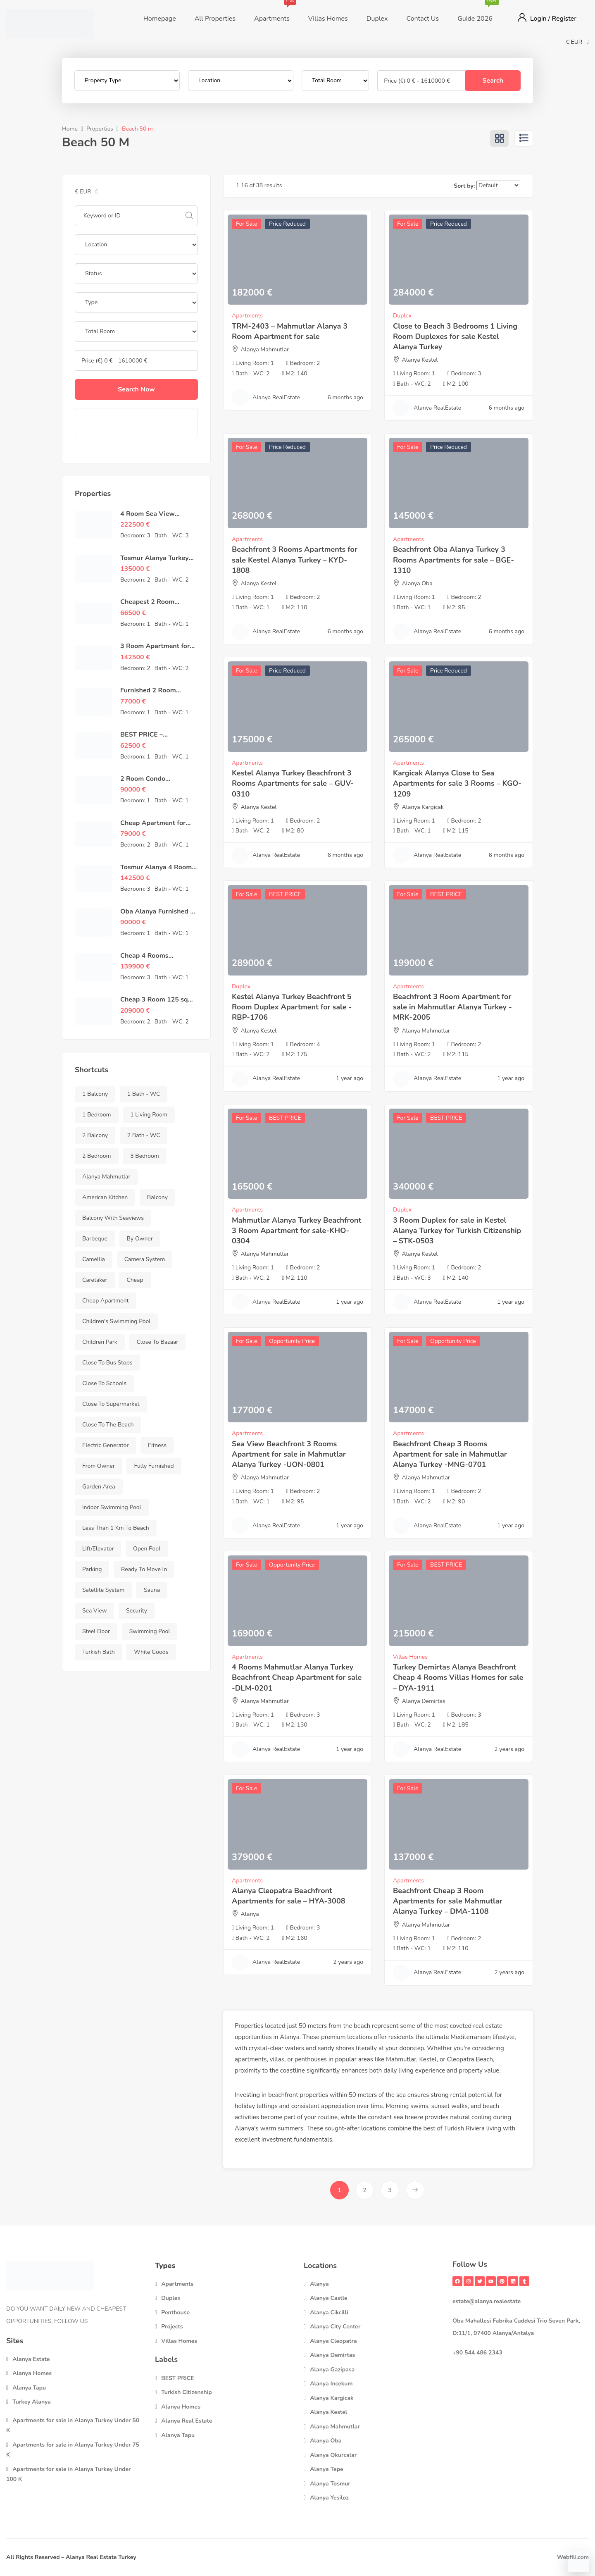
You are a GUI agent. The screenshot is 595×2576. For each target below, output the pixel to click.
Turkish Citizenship (186, 2392)
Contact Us (422, 18)
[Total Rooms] (335, 80)
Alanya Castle (328, 2298)
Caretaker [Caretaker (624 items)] (94, 1280)
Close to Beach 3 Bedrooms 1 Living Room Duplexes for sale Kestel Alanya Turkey (455, 336)
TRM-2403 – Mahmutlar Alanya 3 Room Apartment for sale (289, 331)
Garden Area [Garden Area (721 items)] (98, 1487)
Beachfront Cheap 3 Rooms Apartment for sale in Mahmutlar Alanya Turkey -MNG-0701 (450, 1454)
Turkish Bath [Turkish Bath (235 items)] (98, 1652)
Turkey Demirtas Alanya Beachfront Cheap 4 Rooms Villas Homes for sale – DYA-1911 (458, 1677)
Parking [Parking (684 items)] (92, 1569)
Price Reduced (287, 224)
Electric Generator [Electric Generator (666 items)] (105, 1445)
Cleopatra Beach (470, 2059)
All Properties (215, 18)
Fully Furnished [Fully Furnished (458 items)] (154, 1466)
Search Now (136, 389)
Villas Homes (328, 18)
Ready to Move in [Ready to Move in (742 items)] (144, 1569)
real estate (487, 2026)
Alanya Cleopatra (333, 2341)
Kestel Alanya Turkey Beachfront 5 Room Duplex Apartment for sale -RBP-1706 (292, 1007)
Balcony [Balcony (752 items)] (157, 1197)
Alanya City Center (335, 2326)
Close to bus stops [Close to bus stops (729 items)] (107, 1363)
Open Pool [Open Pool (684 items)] (146, 1549)
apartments (251, 2059)
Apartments (272, 11)
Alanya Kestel (420, 360)
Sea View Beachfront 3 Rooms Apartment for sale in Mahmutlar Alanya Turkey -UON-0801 (289, 1454)
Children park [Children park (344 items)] (99, 1342)
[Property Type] (127, 80)
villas (277, 2059)
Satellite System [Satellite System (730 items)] (103, 1590)
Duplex (377, 18)
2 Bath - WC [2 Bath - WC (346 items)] (143, 1135)
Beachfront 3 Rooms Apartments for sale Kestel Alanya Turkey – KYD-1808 (294, 559)
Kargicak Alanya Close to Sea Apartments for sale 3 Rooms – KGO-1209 (457, 783)
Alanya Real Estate (186, 2421)
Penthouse (175, 2312)
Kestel (428, 2059)
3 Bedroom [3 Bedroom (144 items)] (144, 1156)
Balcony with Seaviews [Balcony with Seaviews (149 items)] (113, 1218)
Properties (99, 129)
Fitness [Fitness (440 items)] (157, 1445)
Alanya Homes (32, 2373)
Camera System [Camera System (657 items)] (144, 1259)
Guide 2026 (475, 11)
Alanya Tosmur (330, 2484)
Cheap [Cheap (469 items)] (134, 1280)
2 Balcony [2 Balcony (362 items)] (95, 1135)
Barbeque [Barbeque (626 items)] (94, 1239)
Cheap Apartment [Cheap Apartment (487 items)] (105, 1301)
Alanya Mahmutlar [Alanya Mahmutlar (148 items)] (106, 1177)
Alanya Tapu (29, 2388)
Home (70, 129)
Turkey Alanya (31, 2402)
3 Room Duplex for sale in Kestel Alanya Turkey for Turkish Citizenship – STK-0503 (457, 1230)
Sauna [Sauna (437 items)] (152, 1590)
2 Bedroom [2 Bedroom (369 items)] (96, 1156)
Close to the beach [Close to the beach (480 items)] (107, 1425)
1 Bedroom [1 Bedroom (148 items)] (96, 1115)
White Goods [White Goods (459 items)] (151, 1652)
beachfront (283, 2095)
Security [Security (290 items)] (136, 1611)
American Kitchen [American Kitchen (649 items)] (105, 1197)
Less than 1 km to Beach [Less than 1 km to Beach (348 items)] (115, 1528)
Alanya (250, 1914)
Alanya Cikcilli (329, 2312)
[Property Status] (136, 273)
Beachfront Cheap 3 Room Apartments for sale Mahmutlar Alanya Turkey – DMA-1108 (447, 1901)
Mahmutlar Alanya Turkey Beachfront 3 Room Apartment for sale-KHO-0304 (296, 1230)
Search (492, 80)
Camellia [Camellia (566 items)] (93, 1259)
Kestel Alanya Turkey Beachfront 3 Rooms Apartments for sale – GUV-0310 (293, 783)
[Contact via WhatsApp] (578, 2561)
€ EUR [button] (577, 42)
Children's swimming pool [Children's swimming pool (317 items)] (116, 1321)
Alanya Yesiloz (329, 2498)
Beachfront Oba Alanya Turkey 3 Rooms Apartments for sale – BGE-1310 (453, 559)
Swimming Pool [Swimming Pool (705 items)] (149, 1631)
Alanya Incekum (331, 2384)
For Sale (246, 224)
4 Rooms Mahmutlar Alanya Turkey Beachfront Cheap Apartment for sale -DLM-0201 (297, 1677)
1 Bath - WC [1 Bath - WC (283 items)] (143, 1094)
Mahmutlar (401, 2059)
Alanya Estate (31, 2359)
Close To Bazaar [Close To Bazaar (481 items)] (157, 1342)
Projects (172, 2326)
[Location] (240, 80)
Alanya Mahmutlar (265, 349)
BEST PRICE (285, 894)
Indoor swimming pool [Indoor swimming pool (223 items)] (111, 1507)
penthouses (311, 2059)
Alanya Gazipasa (332, 2369)
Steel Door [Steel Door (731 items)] (96, 1631)
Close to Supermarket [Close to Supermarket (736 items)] (111, 1404)
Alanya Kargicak (423, 807)
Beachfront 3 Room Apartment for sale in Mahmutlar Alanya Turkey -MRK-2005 (452, 1007)
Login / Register (553, 18)
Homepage (159, 18)
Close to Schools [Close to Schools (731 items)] (104, 1383)
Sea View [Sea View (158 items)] (94, 1611)
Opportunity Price (292, 1341)
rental (458, 2095)
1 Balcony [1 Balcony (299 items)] (95, 1094)
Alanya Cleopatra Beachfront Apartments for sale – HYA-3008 (288, 1896)
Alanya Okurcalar (333, 2455)
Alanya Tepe (326, 2469)
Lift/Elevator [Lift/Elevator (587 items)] (98, 1549)
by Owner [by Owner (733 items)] (140, 1239)
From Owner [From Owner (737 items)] (98, 1466)
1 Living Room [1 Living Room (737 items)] (148, 1115)
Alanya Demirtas (423, 1701)
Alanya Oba (417, 583)
